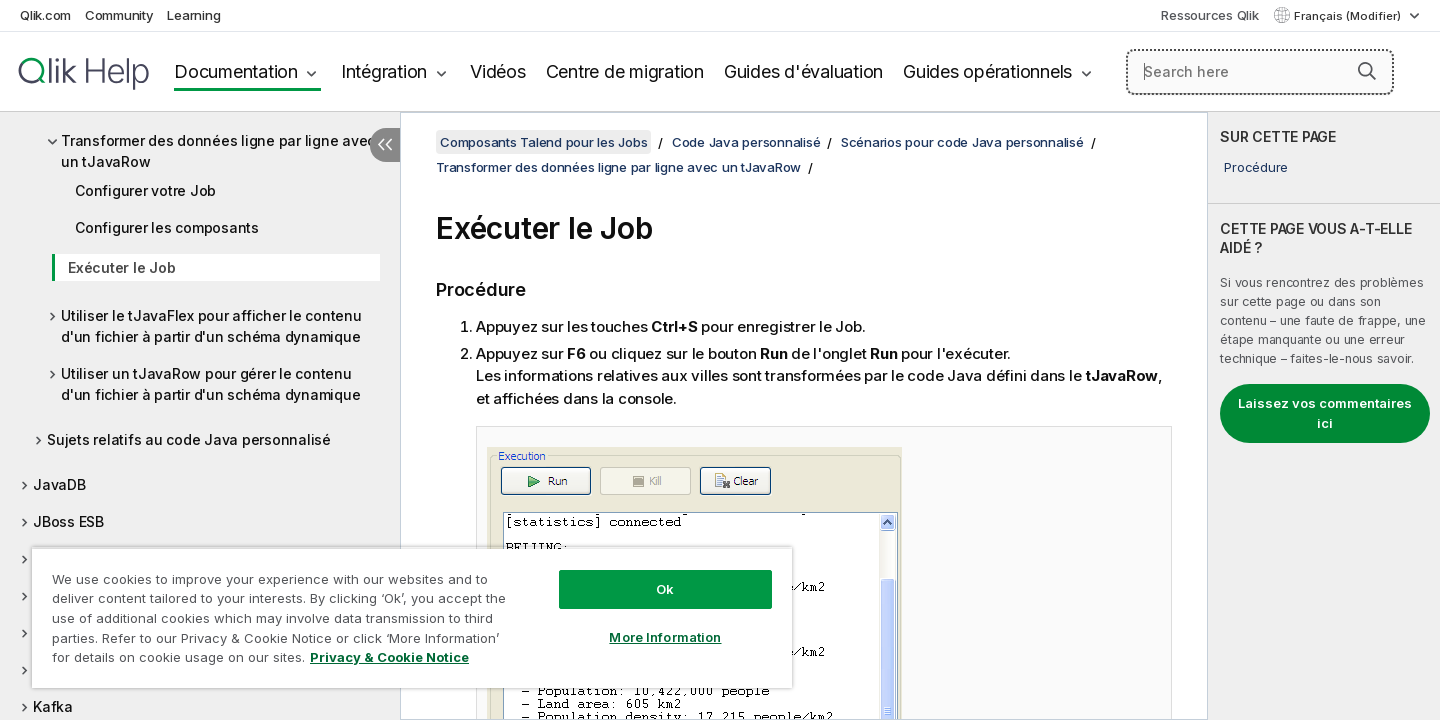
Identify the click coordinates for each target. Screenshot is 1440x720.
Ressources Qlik (1209, 15)
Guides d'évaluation (803, 71)
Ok (665, 589)
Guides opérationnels (987, 71)
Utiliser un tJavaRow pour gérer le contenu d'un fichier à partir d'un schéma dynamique (210, 384)
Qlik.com (45, 15)
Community (119, 15)
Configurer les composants (167, 227)
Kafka (53, 706)
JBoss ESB (68, 521)
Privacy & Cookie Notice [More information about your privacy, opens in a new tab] (389, 657)
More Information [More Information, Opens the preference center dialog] (665, 637)
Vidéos (498, 71)
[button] (1367, 71)
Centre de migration (625, 71)
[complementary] (1324, 416)
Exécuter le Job (121, 267)
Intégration (384, 71)
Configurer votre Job (145, 190)
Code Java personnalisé (746, 142)
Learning (193, 15)
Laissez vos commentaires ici (1325, 413)
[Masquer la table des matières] (385, 145)
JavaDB (59, 484)
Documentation (236, 71)
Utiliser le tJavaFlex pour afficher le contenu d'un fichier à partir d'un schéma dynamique (211, 326)
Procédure (1256, 167)
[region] (412, 617)
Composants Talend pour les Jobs (543, 142)
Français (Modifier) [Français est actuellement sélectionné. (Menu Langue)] (1349, 16)
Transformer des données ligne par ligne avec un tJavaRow (218, 151)
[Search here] (1260, 72)
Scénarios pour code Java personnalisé (962, 142)
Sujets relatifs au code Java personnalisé (189, 439)
